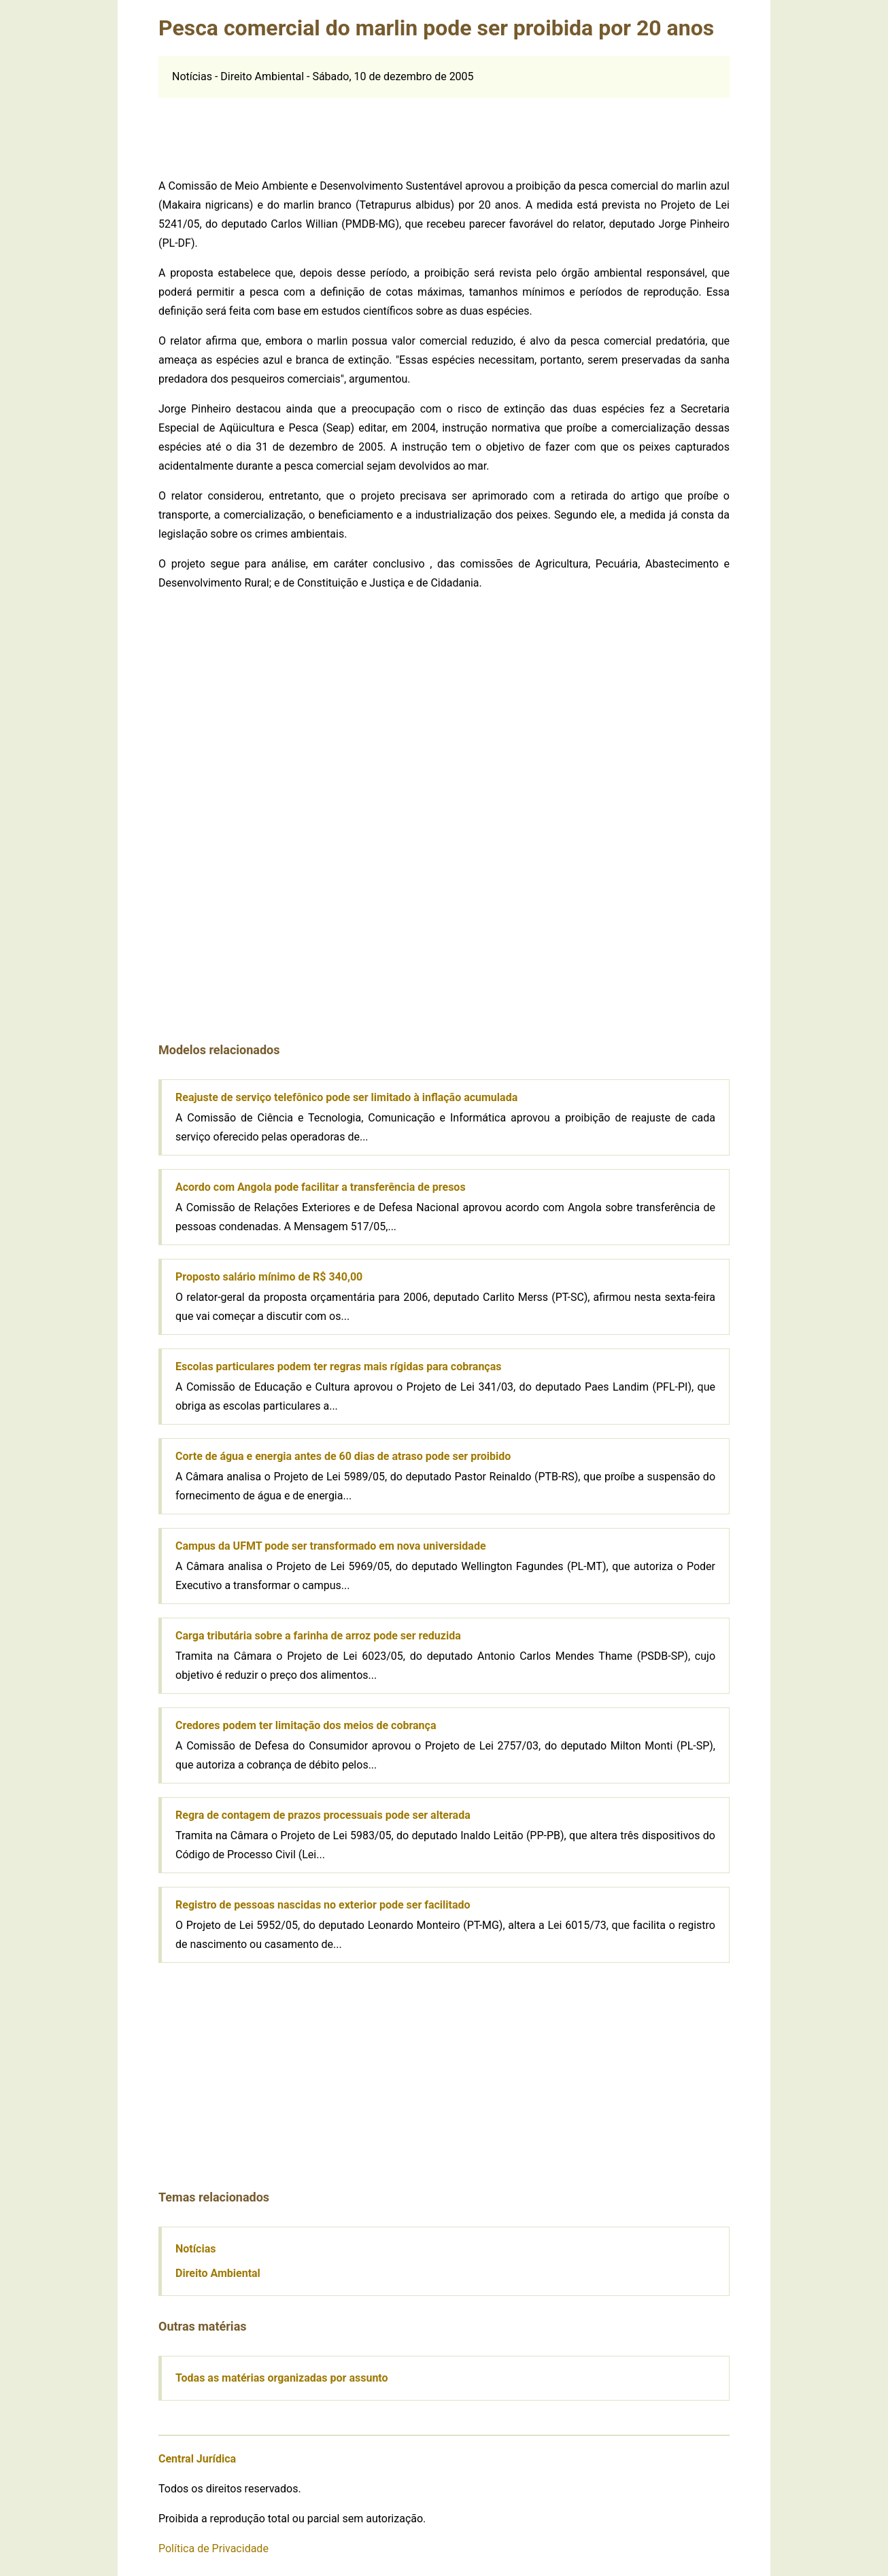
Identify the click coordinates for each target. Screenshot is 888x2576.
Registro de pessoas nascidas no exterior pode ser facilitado (323, 1904)
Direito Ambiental (217, 2273)
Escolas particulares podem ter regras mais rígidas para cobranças (338, 1366)
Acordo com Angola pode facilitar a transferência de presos (320, 1187)
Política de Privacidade (213, 2548)
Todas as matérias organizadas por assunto (281, 2377)
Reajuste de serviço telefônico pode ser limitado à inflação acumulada (346, 1097)
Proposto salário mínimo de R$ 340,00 (268, 1276)
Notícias (195, 2248)
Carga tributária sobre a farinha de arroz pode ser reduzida (318, 1635)
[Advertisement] (444, 128)
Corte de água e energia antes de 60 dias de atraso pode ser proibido (343, 1456)
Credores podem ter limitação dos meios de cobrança (305, 1725)
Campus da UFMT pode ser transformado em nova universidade (330, 1545)
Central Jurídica (197, 2458)
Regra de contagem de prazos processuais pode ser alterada (323, 1815)
